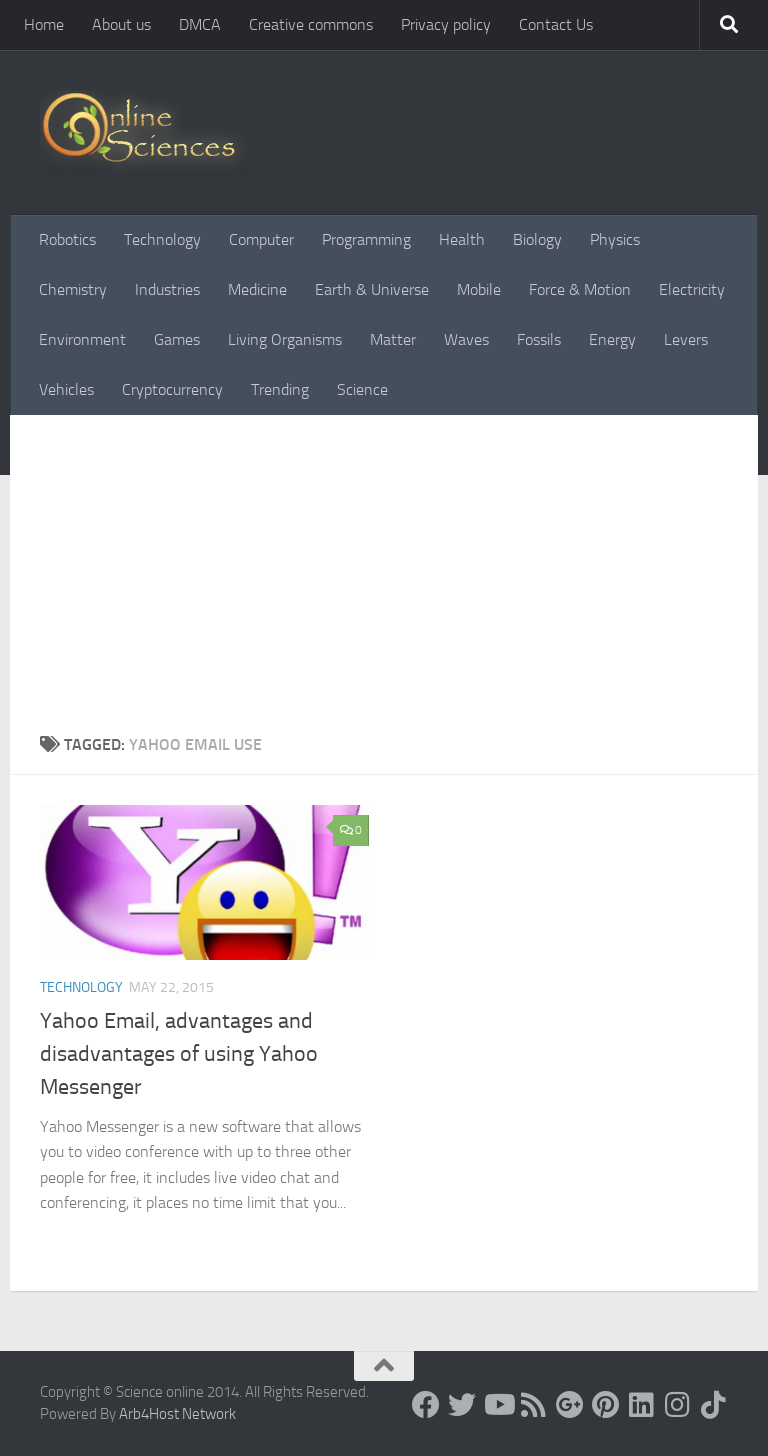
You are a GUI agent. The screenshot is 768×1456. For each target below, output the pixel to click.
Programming (366, 239)
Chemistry (73, 289)
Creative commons (311, 24)
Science (362, 389)
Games (177, 339)
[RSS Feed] (534, 1405)
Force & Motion (580, 289)
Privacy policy (446, 24)
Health (462, 239)
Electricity (692, 289)
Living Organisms (285, 339)
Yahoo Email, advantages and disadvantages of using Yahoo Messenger (179, 1054)
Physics (615, 239)
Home (44, 24)
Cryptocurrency (172, 389)
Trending (280, 389)
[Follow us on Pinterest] (606, 1405)
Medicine (257, 289)
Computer (261, 239)
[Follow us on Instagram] (678, 1405)
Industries (167, 289)
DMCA (200, 24)
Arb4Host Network (177, 1414)
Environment (82, 339)
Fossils (539, 339)
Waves (466, 339)
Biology (537, 239)
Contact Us (556, 24)
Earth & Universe (372, 289)
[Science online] (426, 1405)
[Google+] (570, 1405)
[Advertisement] (384, 583)
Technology (162, 239)
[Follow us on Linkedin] (642, 1405)
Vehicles (66, 389)
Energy (612, 339)
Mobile (479, 289)
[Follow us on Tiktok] (714, 1405)
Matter (393, 339)
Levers (686, 339)
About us (121, 24)
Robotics (67, 239)
